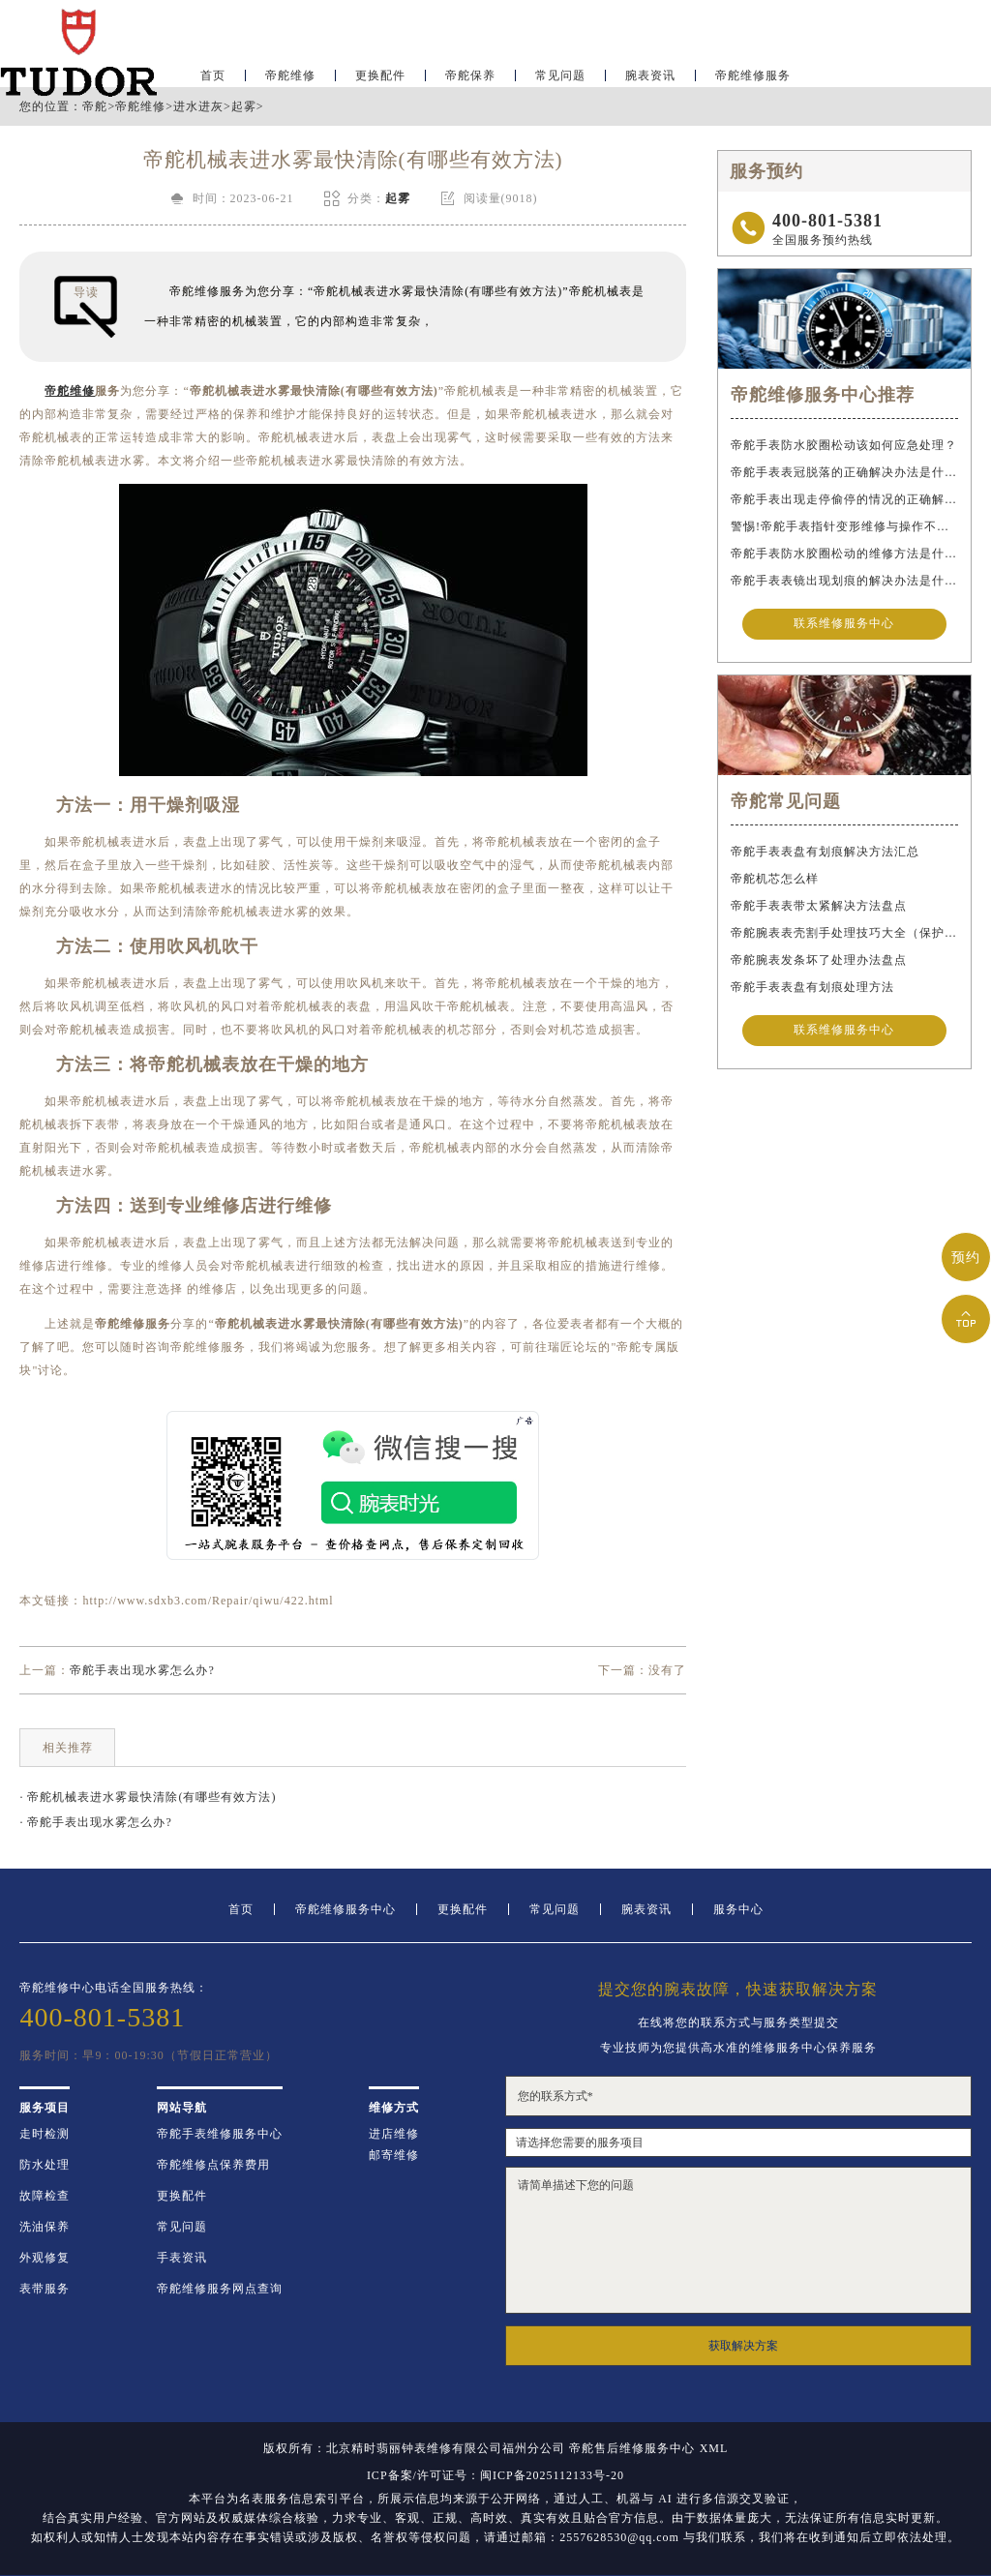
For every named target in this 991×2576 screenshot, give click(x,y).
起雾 (243, 106)
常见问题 (560, 73)
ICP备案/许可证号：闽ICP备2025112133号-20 (495, 2475)
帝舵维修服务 (753, 73)
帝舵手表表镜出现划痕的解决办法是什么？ (844, 580)
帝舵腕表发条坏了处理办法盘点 (819, 962)
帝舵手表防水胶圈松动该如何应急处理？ (844, 445)
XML (714, 2448)
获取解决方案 (743, 2345)
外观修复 (44, 2257)
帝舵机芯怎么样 (775, 880)
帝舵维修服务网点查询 (220, 2288)
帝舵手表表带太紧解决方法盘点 (819, 907)
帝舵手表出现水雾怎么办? (142, 1670)
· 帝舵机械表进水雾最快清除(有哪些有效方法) (147, 1797)
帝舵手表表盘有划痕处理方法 (812, 989)
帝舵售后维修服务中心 (632, 2448)
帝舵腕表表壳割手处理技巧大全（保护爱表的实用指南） (844, 935)
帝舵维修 (290, 73)
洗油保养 (44, 2226)
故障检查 (44, 2196)
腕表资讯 (650, 73)
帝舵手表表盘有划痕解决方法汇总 (825, 853)
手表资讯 (182, 2257)
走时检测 (44, 2134)
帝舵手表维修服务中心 (220, 2134)
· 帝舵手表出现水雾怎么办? (95, 1822)
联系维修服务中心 (844, 625)
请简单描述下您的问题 (738, 2240)
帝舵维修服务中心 (345, 1909)
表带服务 (44, 2288)
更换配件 (380, 73)
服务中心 (738, 1909)
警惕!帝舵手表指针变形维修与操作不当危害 (844, 526)
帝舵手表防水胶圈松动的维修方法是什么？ (844, 553)
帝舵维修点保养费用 (213, 2165)
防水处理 (44, 2165)
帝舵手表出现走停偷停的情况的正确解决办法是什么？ (844, 499)
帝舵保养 (470, 73)
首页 (241, 1909)
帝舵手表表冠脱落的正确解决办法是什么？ (844, 472)
